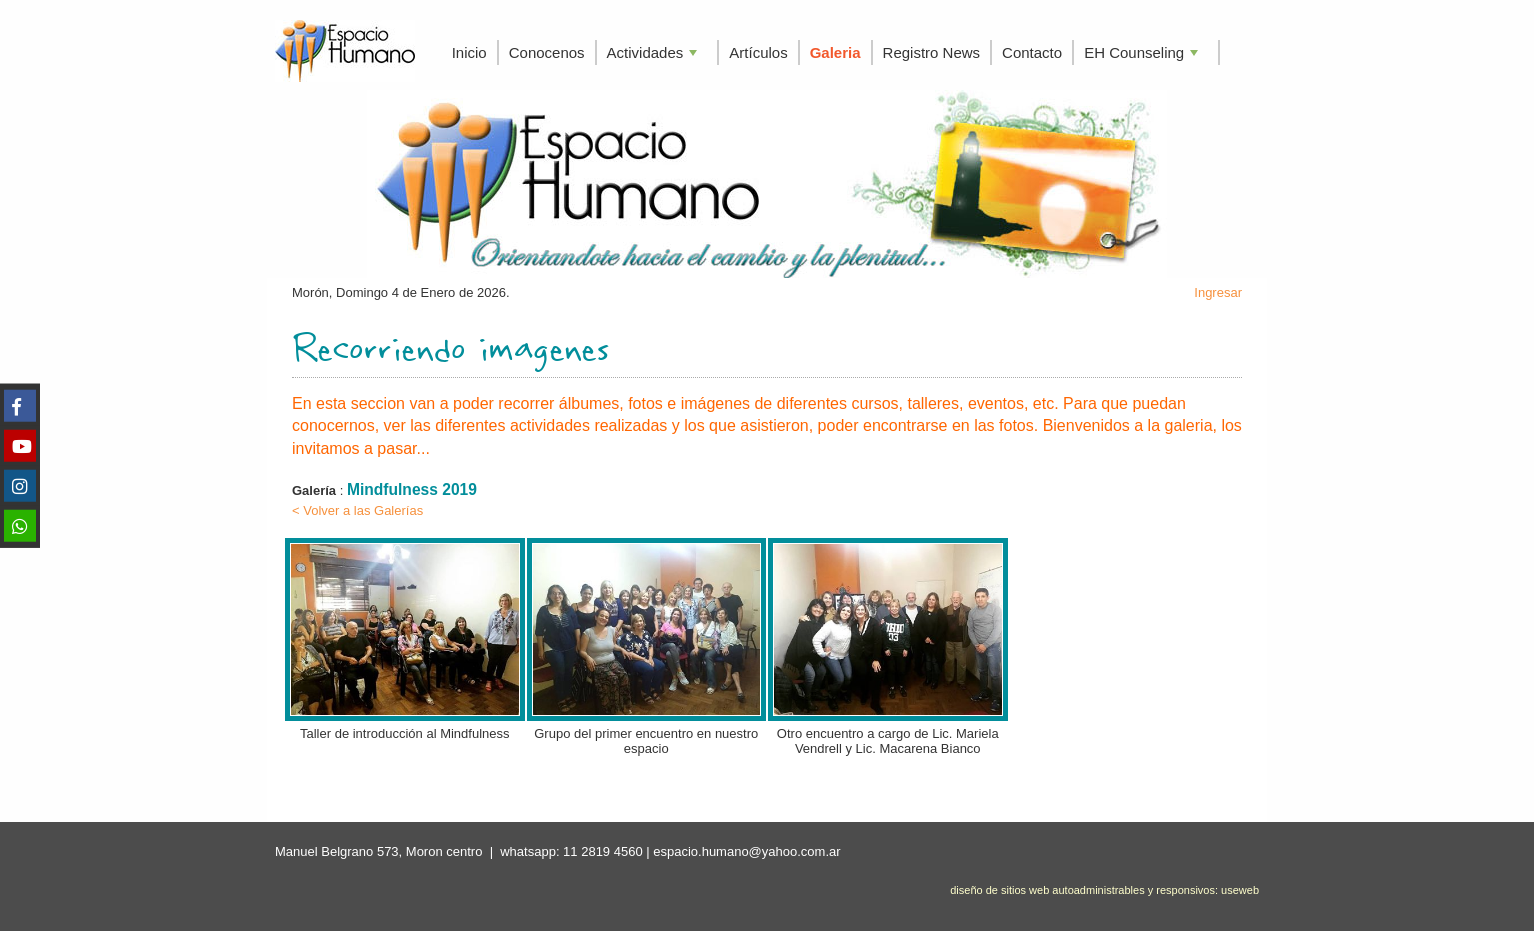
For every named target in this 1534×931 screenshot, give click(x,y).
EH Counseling (1143, 54)
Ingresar (1218, 292)
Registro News (932, 52)
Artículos (758, 52)
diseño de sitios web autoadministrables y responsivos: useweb (1104, 890)
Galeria (835, 52)
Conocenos (547, 52)
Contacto (1032, 52)
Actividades (654, 54)
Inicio (469, 52)
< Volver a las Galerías (357, 510)
